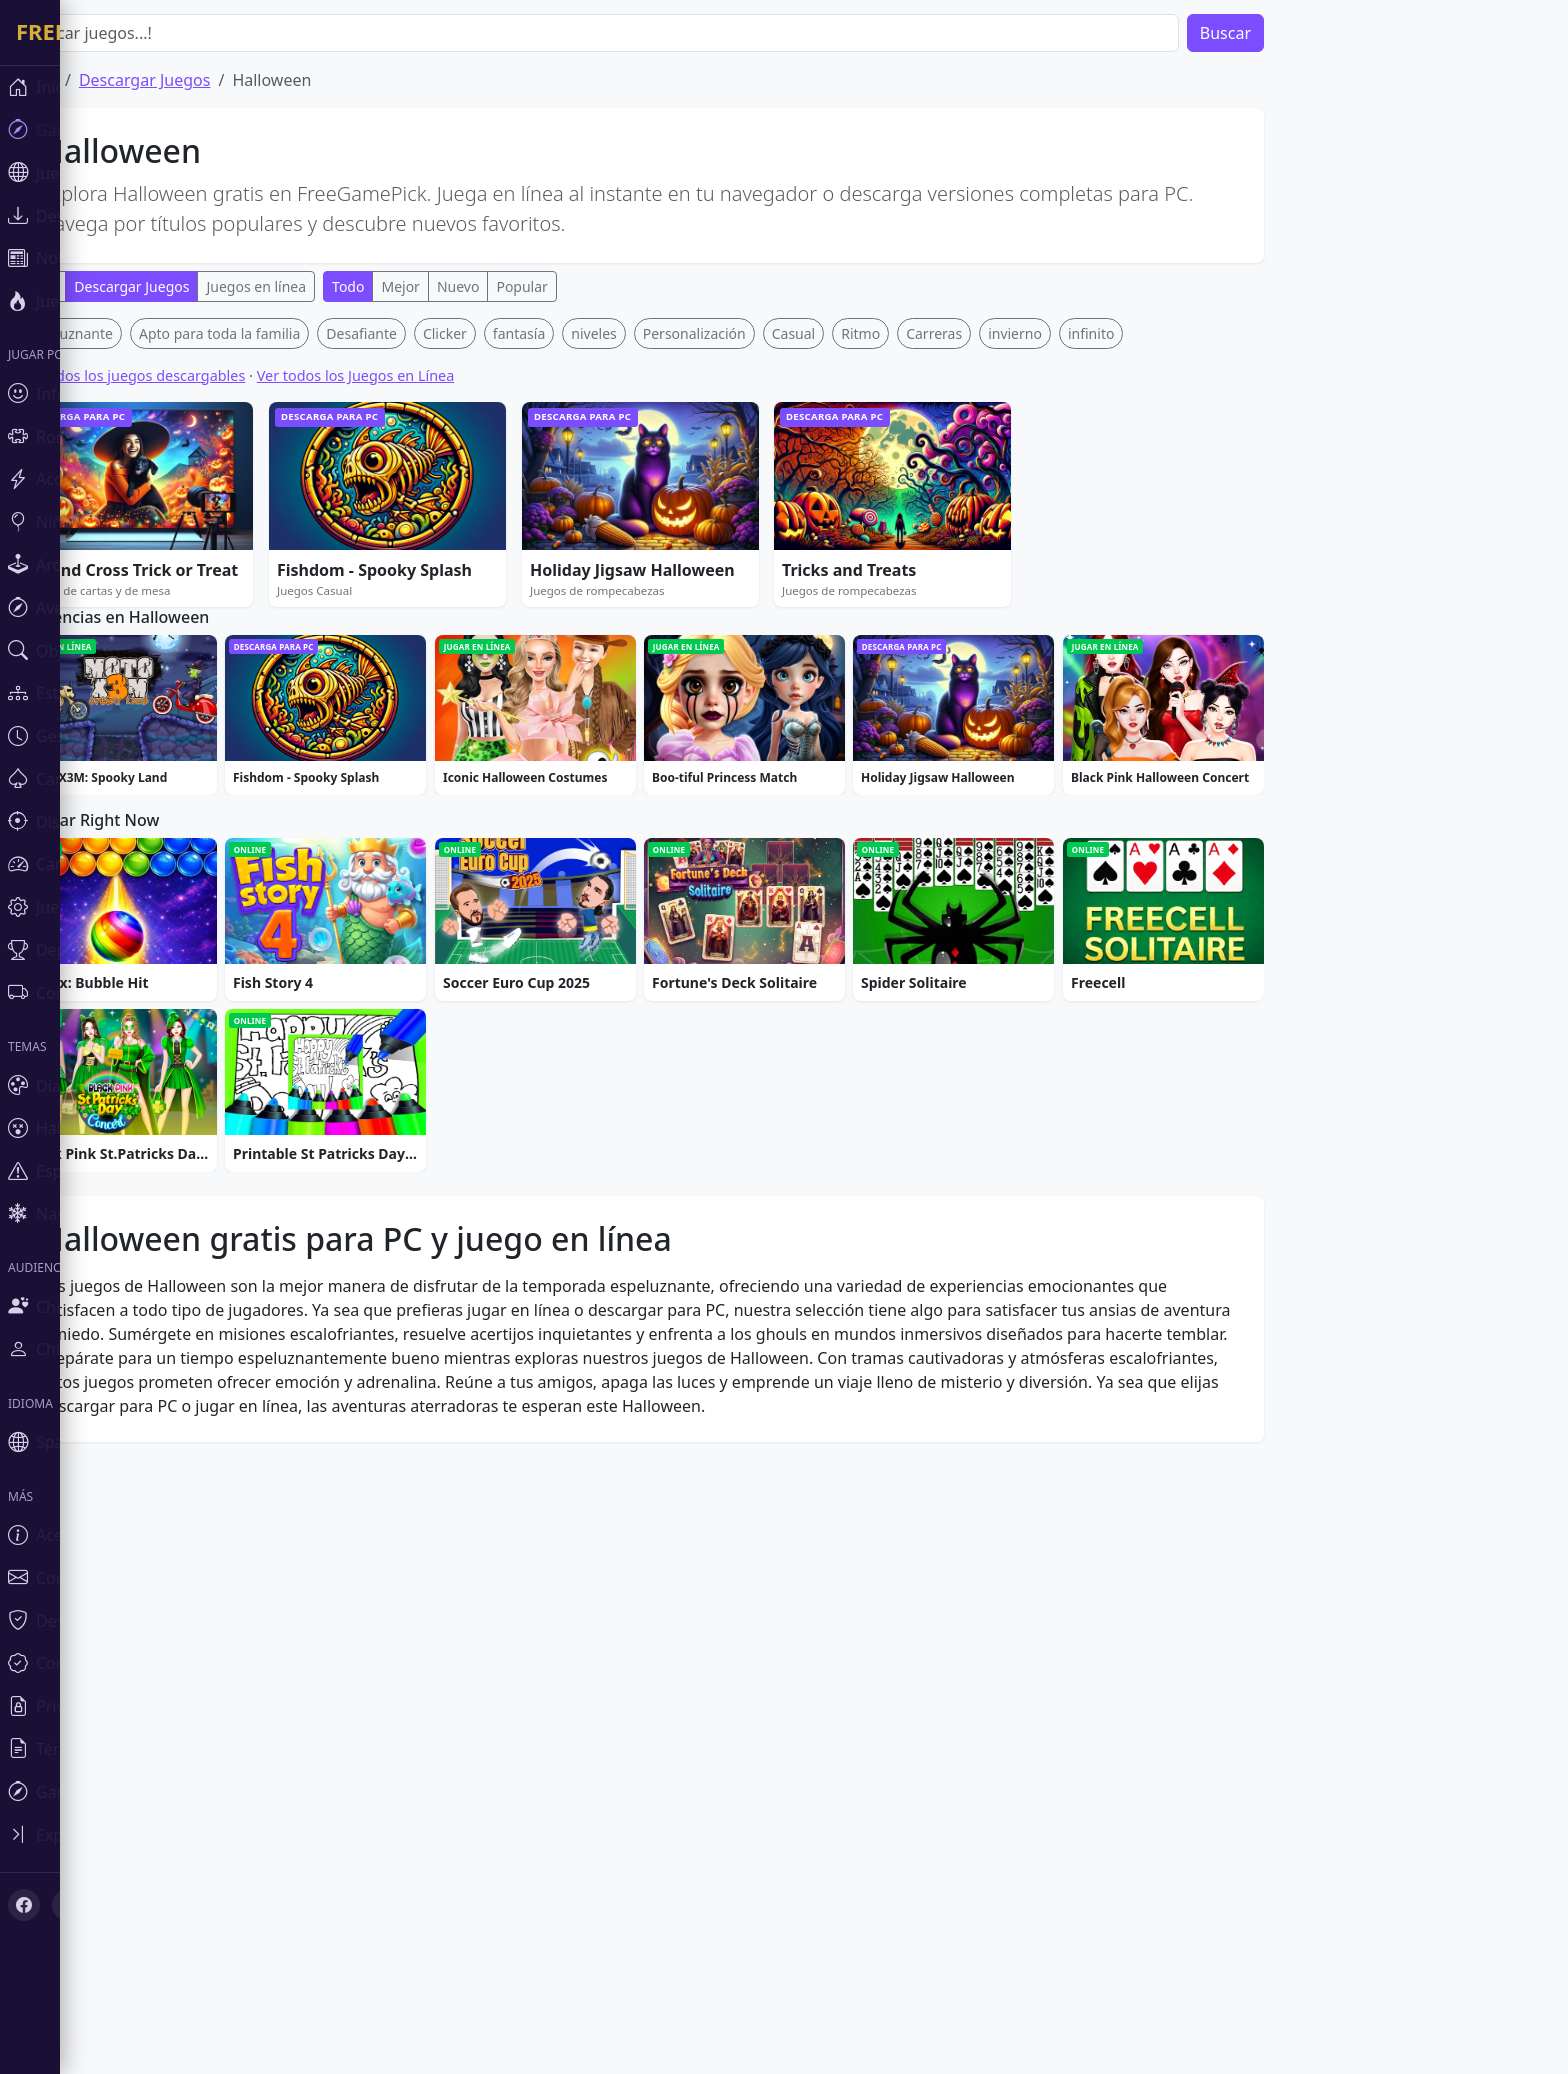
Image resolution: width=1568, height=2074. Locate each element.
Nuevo (518, 286)
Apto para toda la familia (279, 333)
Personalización (754, 333)
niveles (654, 333)
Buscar (1285, 33)
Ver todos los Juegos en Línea (416, 375)
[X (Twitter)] (52, 1716)
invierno (1075, 333)
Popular (581, 286)
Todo (101, 286)
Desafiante (421, 333)
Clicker (505, 333)
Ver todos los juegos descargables (190, 375)
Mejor (460, 286)
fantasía (579, 333)
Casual (854, 333)
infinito (1151, 333)
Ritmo (920, 333)
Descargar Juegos (205, 80)
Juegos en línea (316, 286)
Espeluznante (129, 333)
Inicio (96, 80)
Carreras (994, 333)
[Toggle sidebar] (30, 1652)
